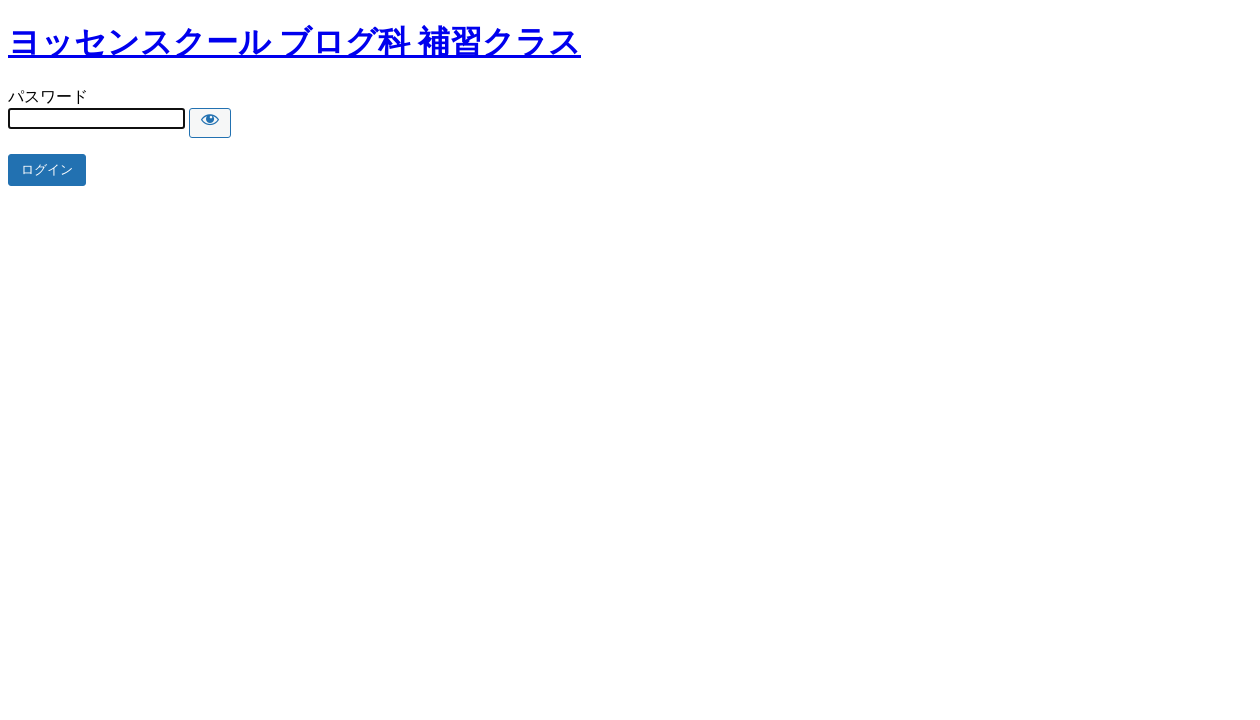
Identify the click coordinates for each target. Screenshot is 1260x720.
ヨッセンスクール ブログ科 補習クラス (294, 42)
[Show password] (210, 123)
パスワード (48, 96)
